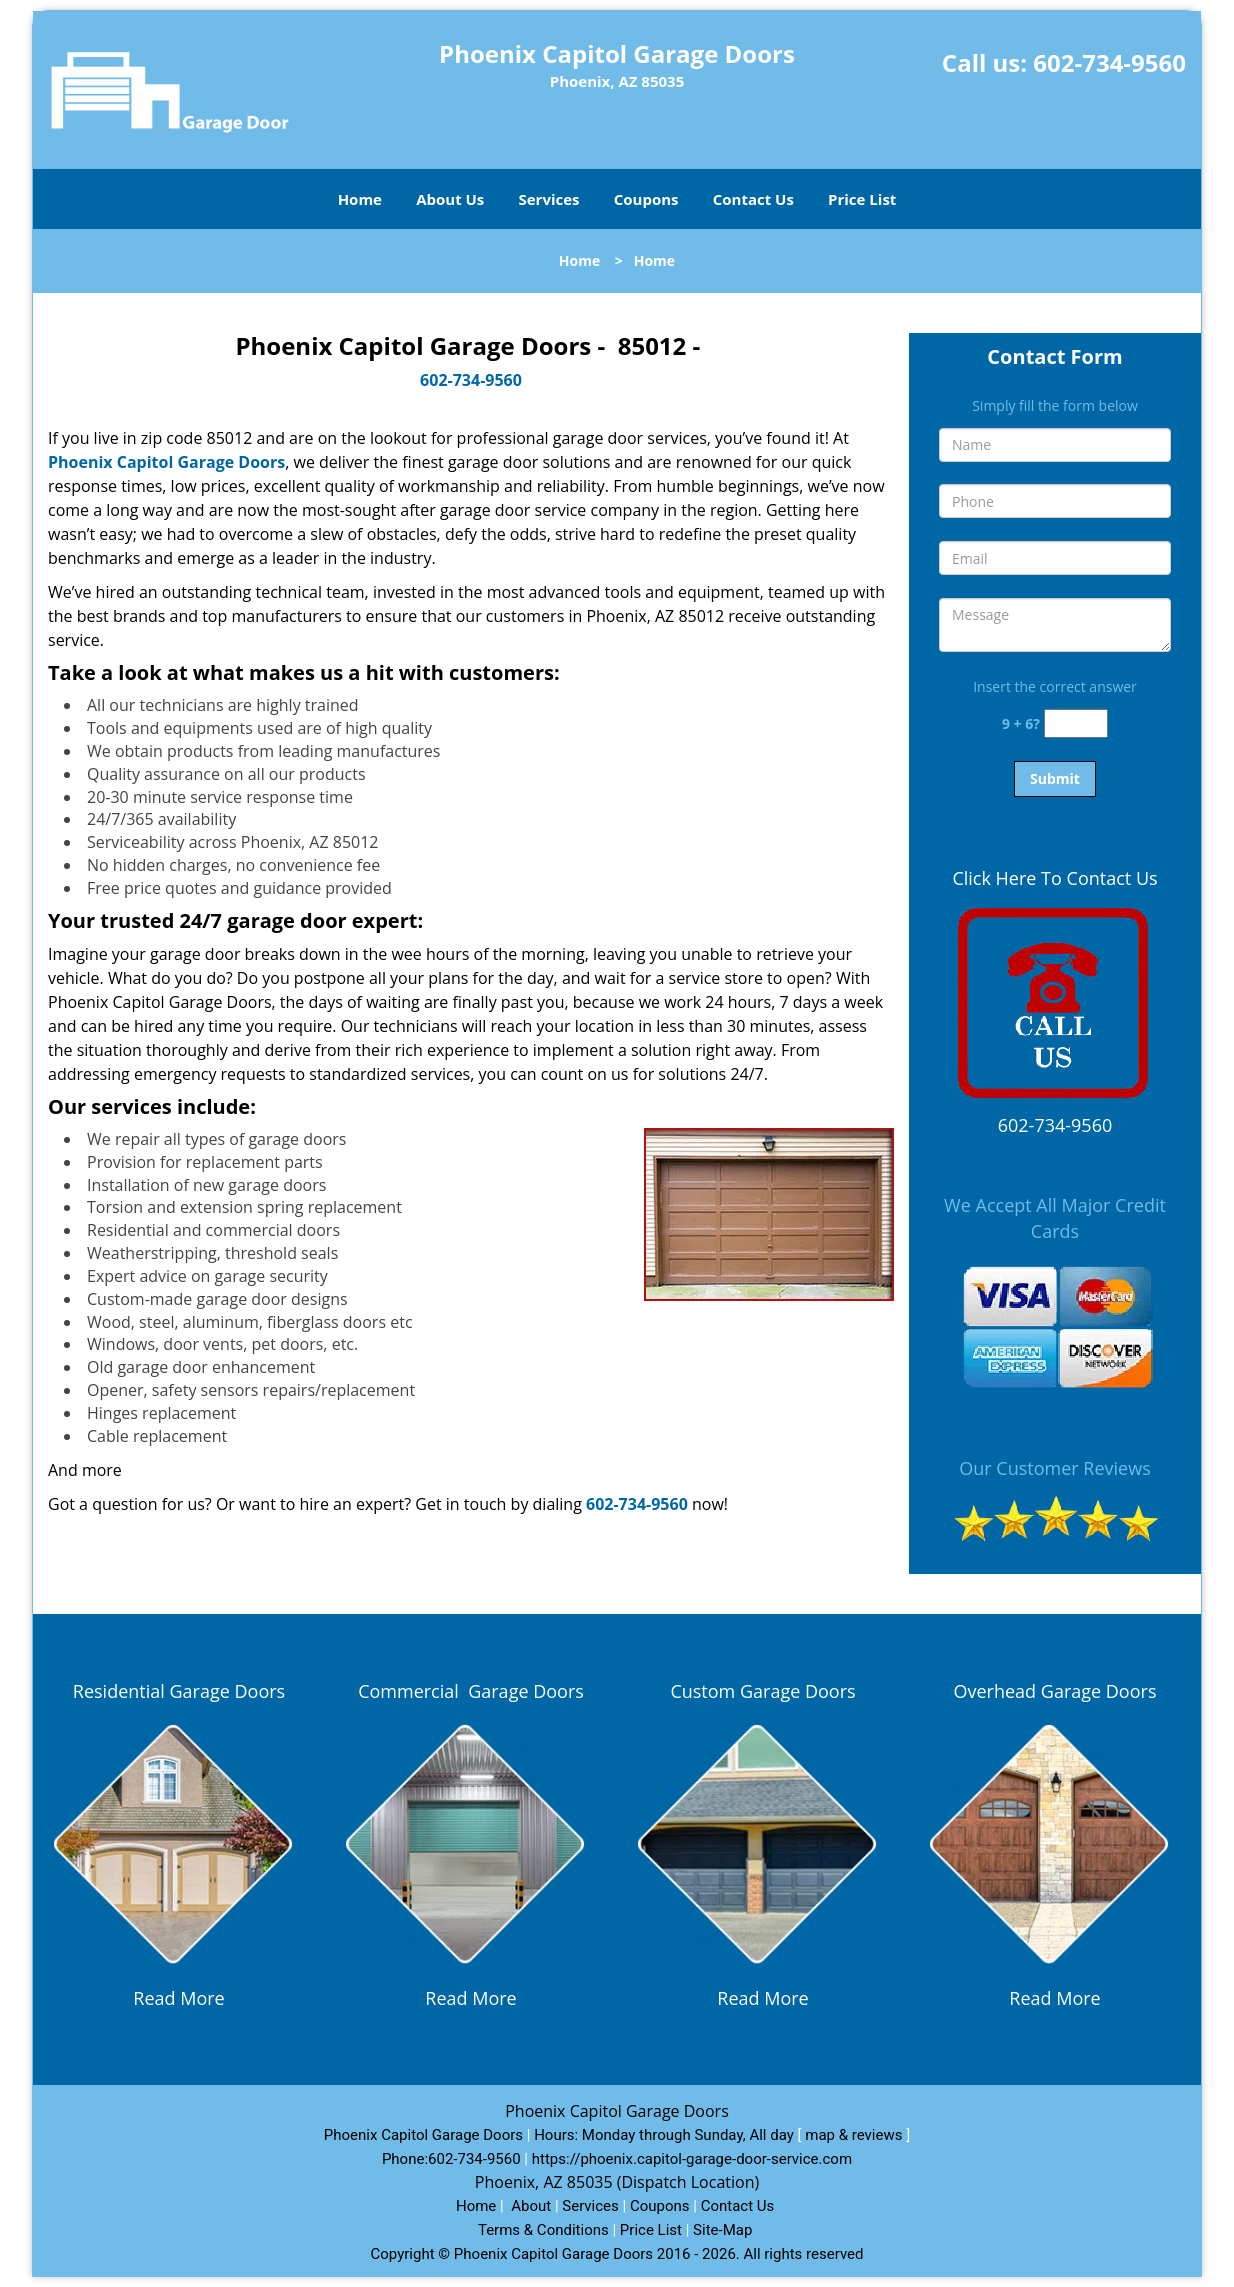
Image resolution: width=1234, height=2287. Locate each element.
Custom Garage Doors (762, 1691)
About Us (450, 199)
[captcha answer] (1076, 723)
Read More (178, 1998)
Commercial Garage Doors (471, 1691)
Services (549, 199)
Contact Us (753, 199)
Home (360, 199)
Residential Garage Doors (179, 1691)
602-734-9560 (1109, 62)
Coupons (646, 199)
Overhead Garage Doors (1055, 1691)
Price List (862, 199)
